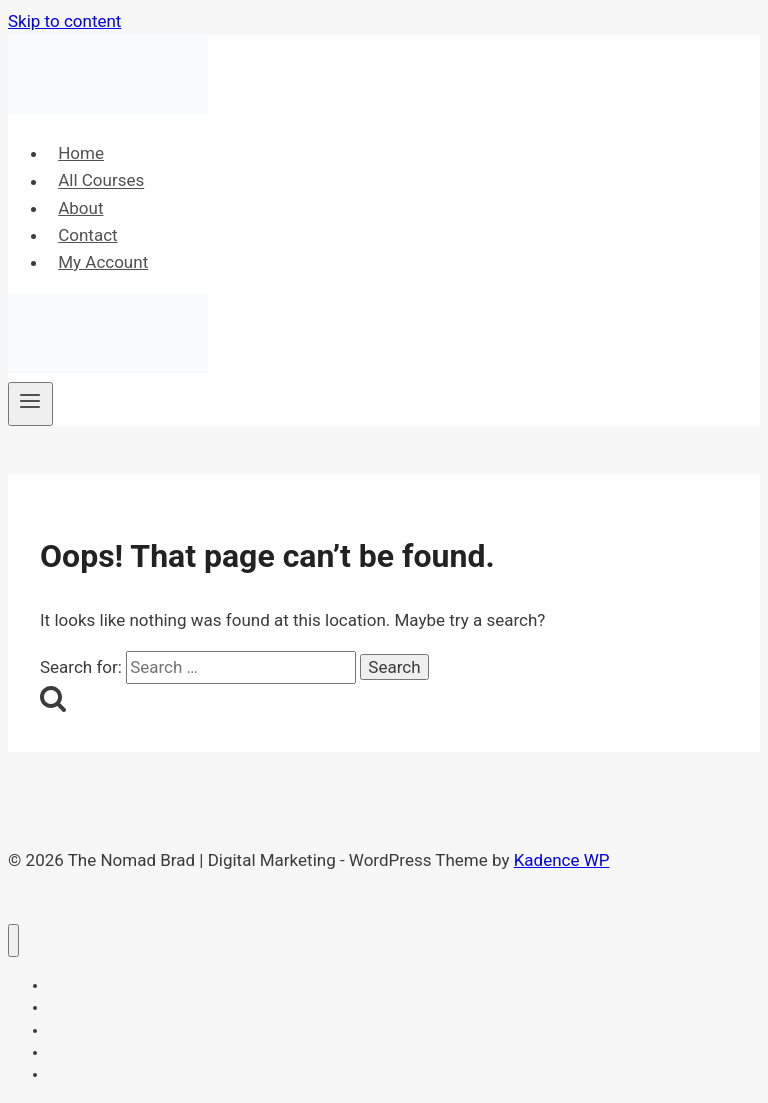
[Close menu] (13, 940)
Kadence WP (562, 860)
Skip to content (64, 21)
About (80, 208)
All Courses (101, 181)
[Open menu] (30, 404)
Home (81, 153)
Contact (87, 235)
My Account (103, 262)
